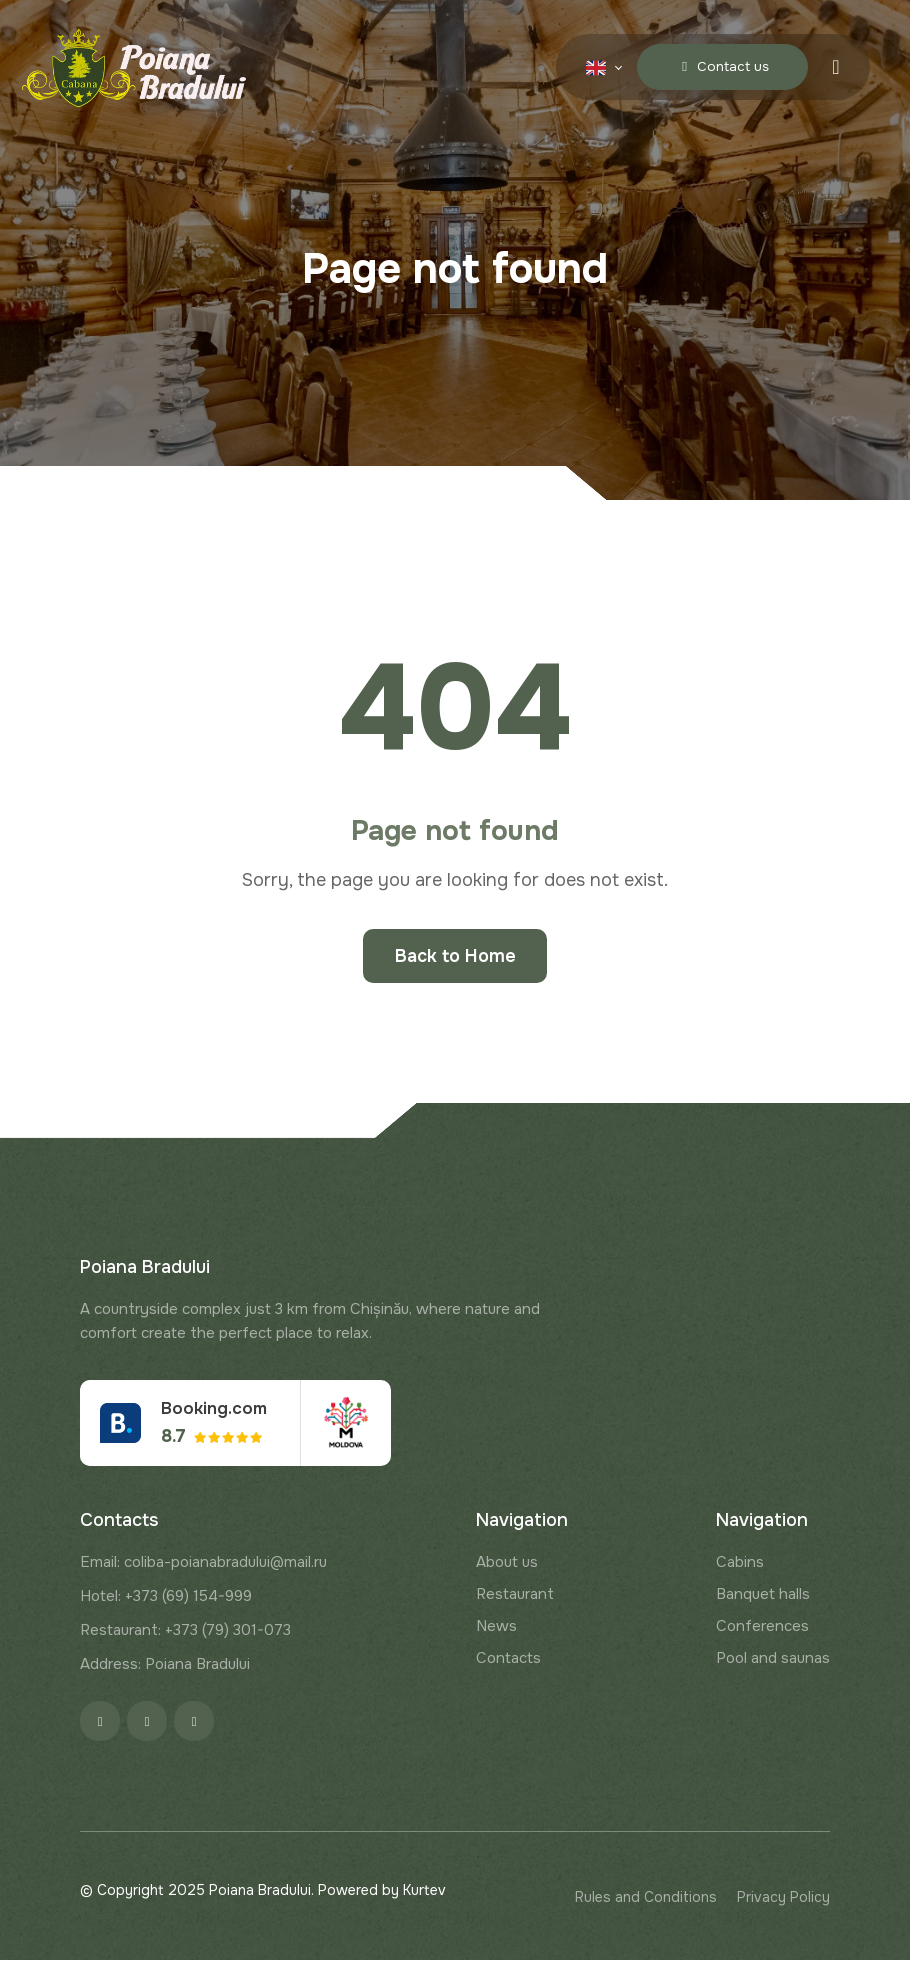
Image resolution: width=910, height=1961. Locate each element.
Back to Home (455, 956)
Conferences (762, 1627)
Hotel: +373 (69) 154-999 (166, 1597)
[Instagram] (147, 1722)
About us (507, 1563)
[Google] (194, 1722)
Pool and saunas (773, 1659)
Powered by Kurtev (382, 1891)
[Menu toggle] (835, 66)
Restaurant (515, 1595)
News (496, 1627)
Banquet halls (763, 1595)
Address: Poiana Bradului (165, 1665)
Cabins (740, 1563)
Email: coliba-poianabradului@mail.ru (203, 1563)
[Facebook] (100, 1722)
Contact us (719, 66)
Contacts (508, 1659)
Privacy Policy (783, 1898)
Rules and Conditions (646, 1898)
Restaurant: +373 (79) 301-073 (185, 1631)
